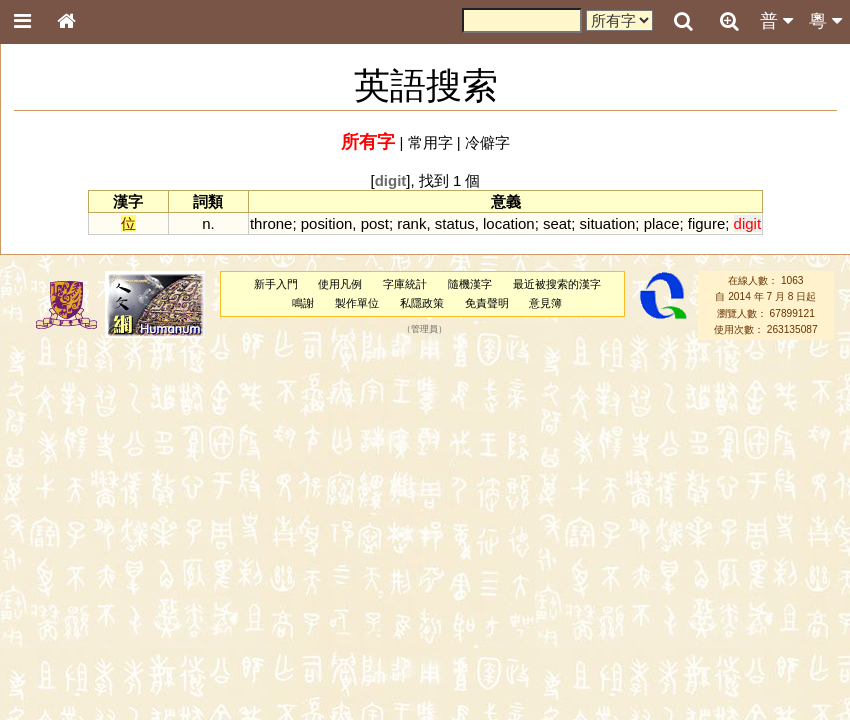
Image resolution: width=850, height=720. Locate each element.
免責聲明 (487, 303)
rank (411, 223)
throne (271, 223)
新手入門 (276, 284)
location (509, 223)
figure (706, 223)
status (455, 223)
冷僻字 (487, 142)
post (375, 223)
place (662, 223)
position (327, 223)
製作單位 (357, 303)
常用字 (430, 142)
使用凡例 (340, 284)
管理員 (424, 329)
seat (557, 223)
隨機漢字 (470, 284)
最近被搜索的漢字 (557, 284)
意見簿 (545, 303)
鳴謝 (303, 303)
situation (608, 223)
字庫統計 (405, 284)
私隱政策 (422, 303)
